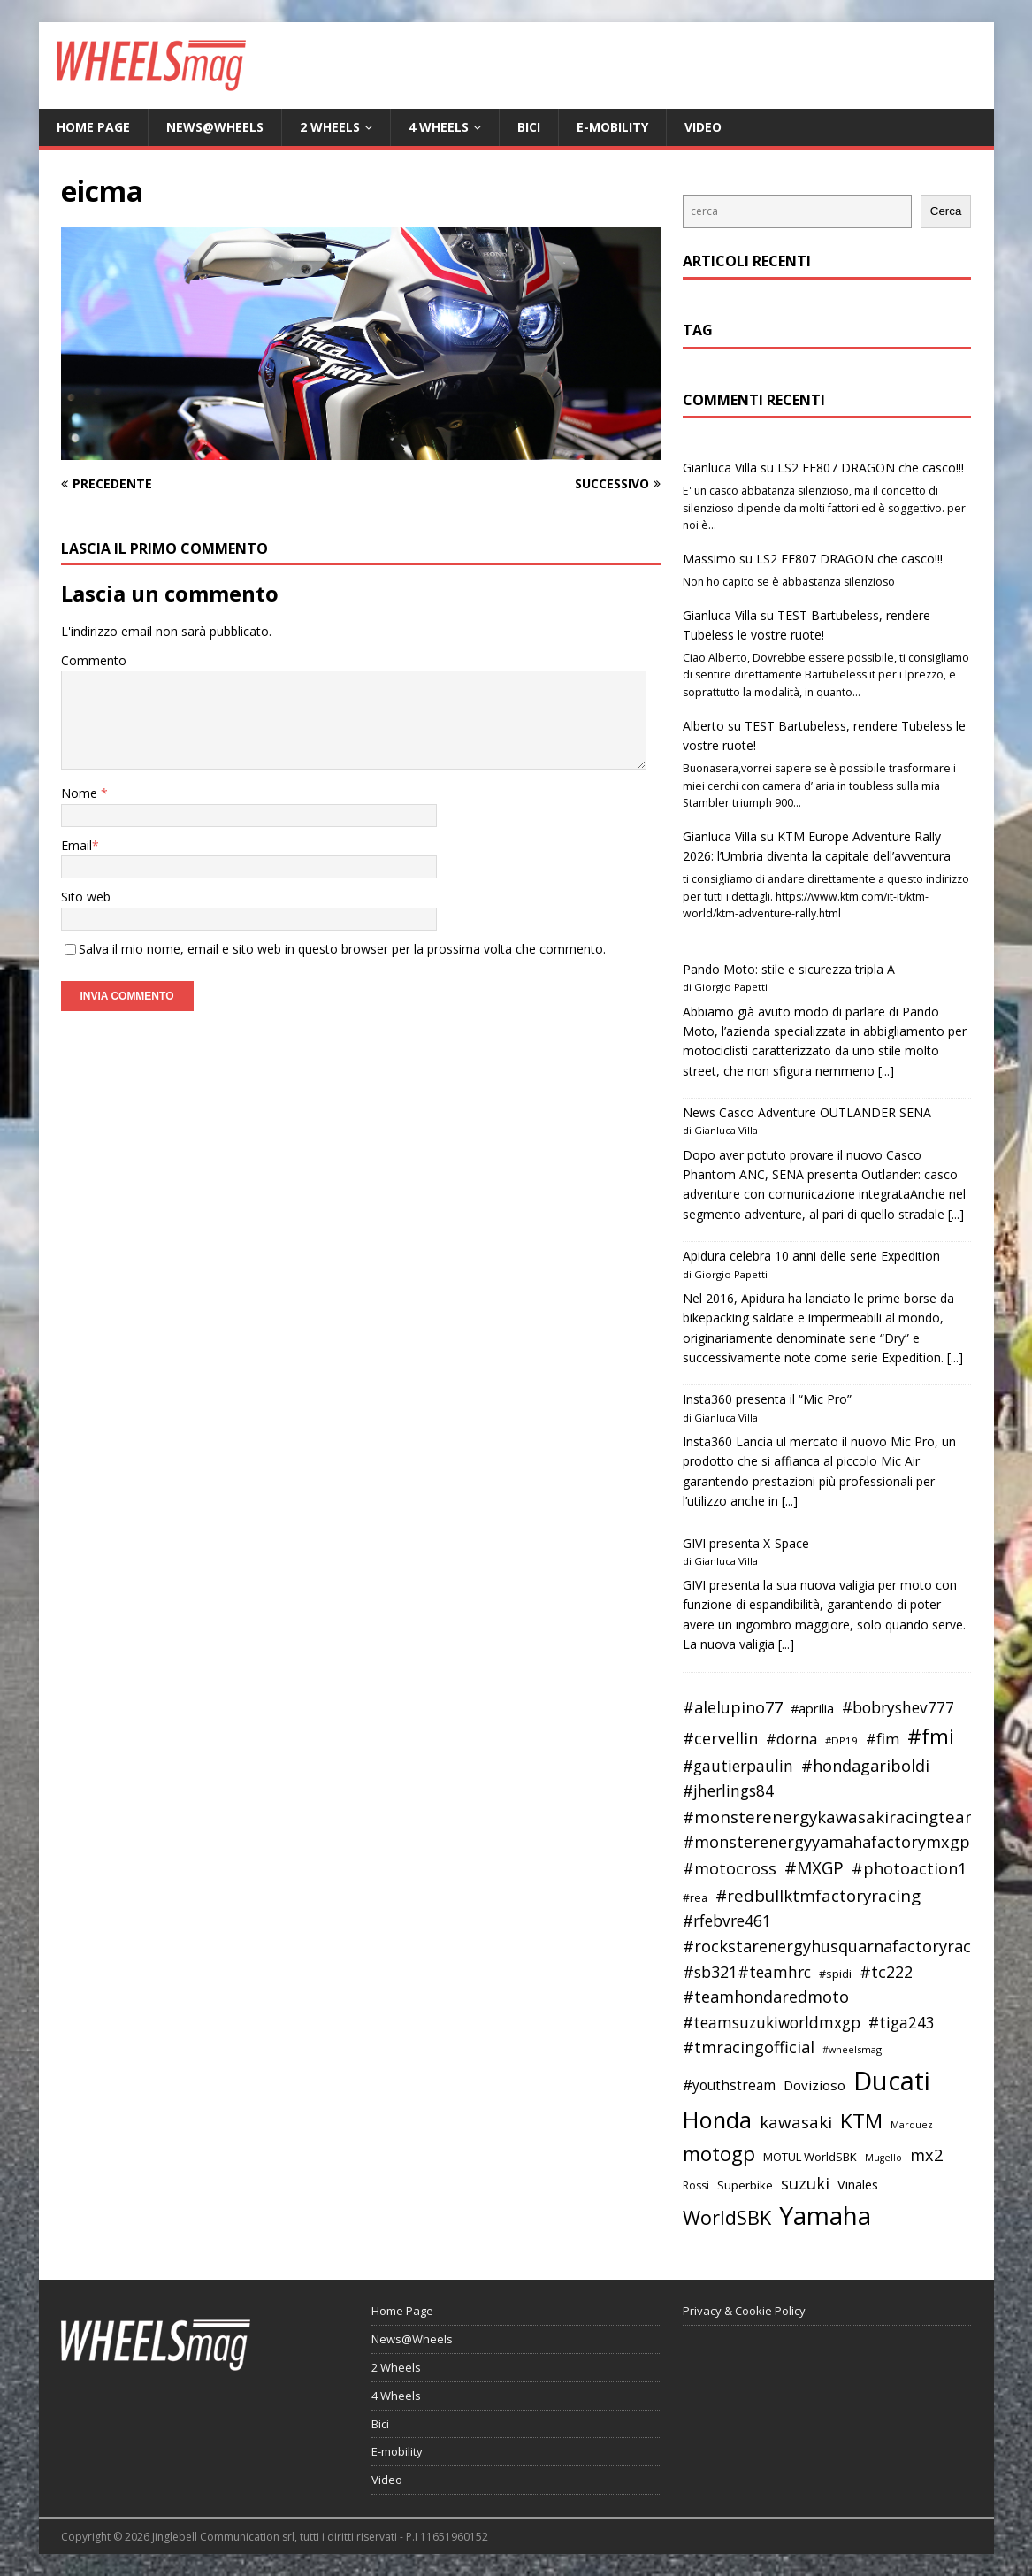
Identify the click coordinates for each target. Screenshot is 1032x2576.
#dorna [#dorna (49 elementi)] (791, 1739)
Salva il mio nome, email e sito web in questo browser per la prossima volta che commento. (342, 948)
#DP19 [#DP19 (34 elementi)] (841, 1740)
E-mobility (612, 127)
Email (76, 845)
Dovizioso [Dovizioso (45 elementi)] (814, 2085)
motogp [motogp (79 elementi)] (719, 2153)
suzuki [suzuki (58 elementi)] (805, 2183)
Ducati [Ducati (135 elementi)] (891, 2080)
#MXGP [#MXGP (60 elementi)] (814, 1868)
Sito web (86, 896)
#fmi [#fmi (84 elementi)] (930, 1736)
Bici (528, 127)
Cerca (946, 211)
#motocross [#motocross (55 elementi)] (729, 1868)
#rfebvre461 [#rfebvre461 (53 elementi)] (727, 1921)
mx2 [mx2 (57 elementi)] (926, 2155)
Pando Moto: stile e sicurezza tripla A (789, 969)
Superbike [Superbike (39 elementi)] (745, 2185)
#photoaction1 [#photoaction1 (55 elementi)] (909, 1868)
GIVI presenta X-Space (746, 1543)
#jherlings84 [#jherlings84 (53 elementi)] (728, 1791)
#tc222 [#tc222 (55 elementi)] (886, 1971)
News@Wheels (215, 127)
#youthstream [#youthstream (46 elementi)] (729, 2085)
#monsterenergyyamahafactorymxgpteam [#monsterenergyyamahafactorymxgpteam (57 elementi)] (846, 1841)
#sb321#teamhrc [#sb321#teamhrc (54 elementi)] (747, 1971)
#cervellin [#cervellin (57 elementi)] (720, 1738)
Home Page (93, 127)
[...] (886, 1070)
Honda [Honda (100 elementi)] (717, 2119)
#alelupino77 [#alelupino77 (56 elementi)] (733, 1707)
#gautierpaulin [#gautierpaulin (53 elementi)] (738, 1766)
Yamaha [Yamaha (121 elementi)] (825, 2215)
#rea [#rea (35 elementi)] (695, 1897)
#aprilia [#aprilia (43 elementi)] (812, 1708)
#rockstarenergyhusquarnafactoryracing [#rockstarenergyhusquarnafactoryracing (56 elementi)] (839, 1946)
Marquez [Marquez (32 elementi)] (912, 2124)
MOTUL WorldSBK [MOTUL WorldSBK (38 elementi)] (810, 2157)
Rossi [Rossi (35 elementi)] (696, 2185)
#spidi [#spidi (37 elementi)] (835, 1974)
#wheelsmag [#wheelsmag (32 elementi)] (852, 2049)
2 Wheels (330, 127)
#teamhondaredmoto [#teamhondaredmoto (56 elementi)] (766, 1996)
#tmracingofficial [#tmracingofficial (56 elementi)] (748, 2047)
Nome (81, 793)
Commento (93, 660)
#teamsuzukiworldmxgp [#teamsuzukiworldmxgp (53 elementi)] (771, 2022)
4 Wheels (439, 127)
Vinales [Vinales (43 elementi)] (857, 2184)
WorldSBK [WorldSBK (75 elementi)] (727, 2217)
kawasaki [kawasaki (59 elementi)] (796, 2122)
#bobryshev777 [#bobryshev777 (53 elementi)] (898, 1708)
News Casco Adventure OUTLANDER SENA (807, 1112)
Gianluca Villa (720, 467)
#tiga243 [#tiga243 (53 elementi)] (901, 2022)
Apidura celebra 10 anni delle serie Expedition (811, 1255)
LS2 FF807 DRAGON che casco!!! (870, 467)
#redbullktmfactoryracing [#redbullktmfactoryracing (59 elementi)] (818, 1895)
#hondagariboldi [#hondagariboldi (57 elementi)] (865, 1765)
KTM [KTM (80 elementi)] (861, 2121)
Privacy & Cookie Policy (744, 2311)
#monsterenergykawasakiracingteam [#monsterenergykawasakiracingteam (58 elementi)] (832, 1817)
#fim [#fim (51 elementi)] (882, 1739)
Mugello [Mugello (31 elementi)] (883, 2157)
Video (703, 127)
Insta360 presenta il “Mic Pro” (767, 1399)
